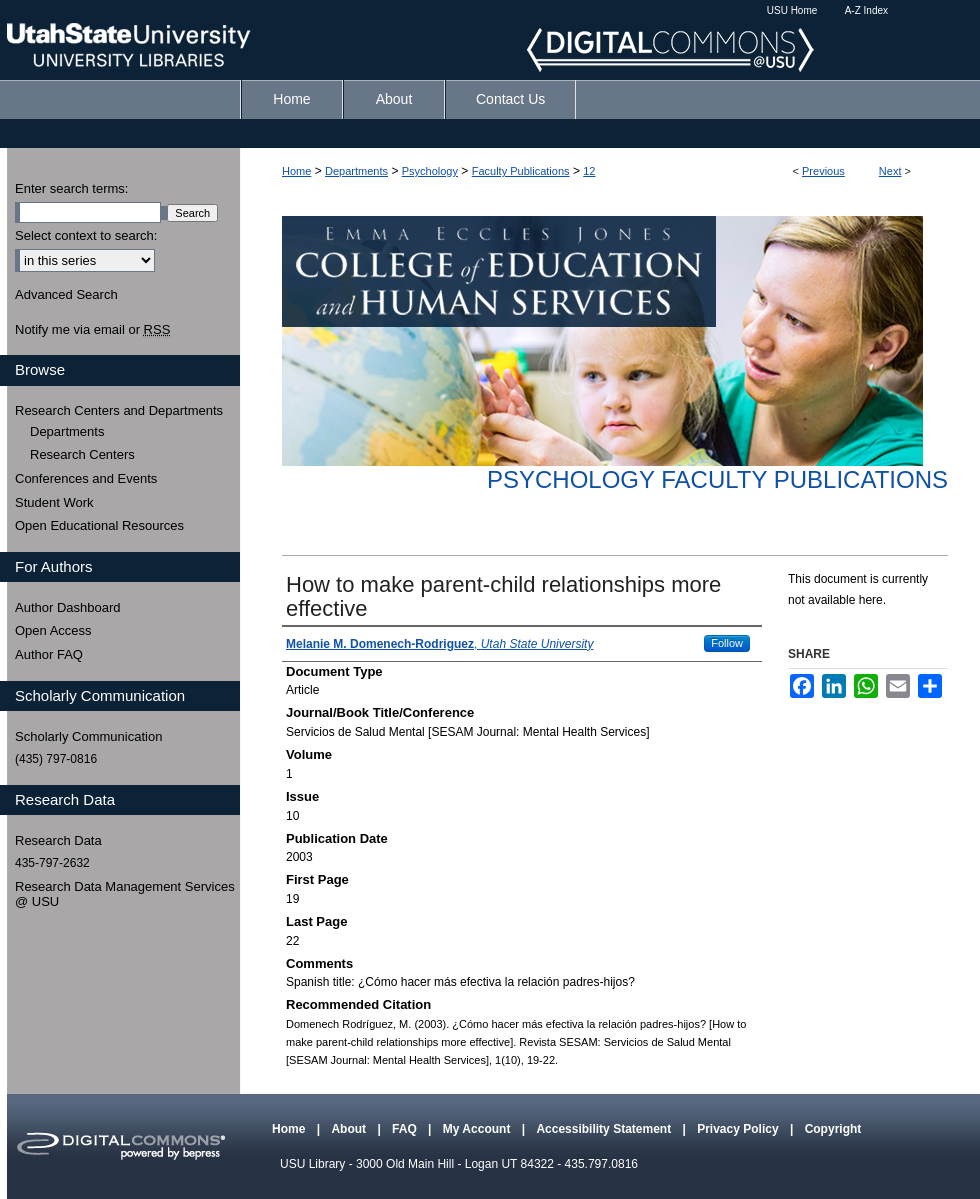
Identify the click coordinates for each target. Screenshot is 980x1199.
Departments (356, 171)
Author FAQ (49, 654)
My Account (478, 1129)
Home (296, 171)
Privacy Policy (739, 1129)
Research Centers (82, 454)
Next (890, 171)
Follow (727, 643)
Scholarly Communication (88, 736)
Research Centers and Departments (119, 410)
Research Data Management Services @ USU (125, 894)
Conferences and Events (86, 478)
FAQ (406, 1129)
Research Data (58, 840)
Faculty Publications (521, 171)
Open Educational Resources (99, 525)
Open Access (53, 630)
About (350, 1129)
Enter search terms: (71, 188)
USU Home (792, 10)
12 (589, 171)
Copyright (833, 1129)
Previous (823, 171)
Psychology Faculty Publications (717, 479)
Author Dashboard (68, 607)
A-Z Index (866, 10)
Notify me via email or (92, 330)
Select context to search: (86, 235)
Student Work (54, 502)
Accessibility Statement (605, 1129)
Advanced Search (66, 294)
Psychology (430, 171)
